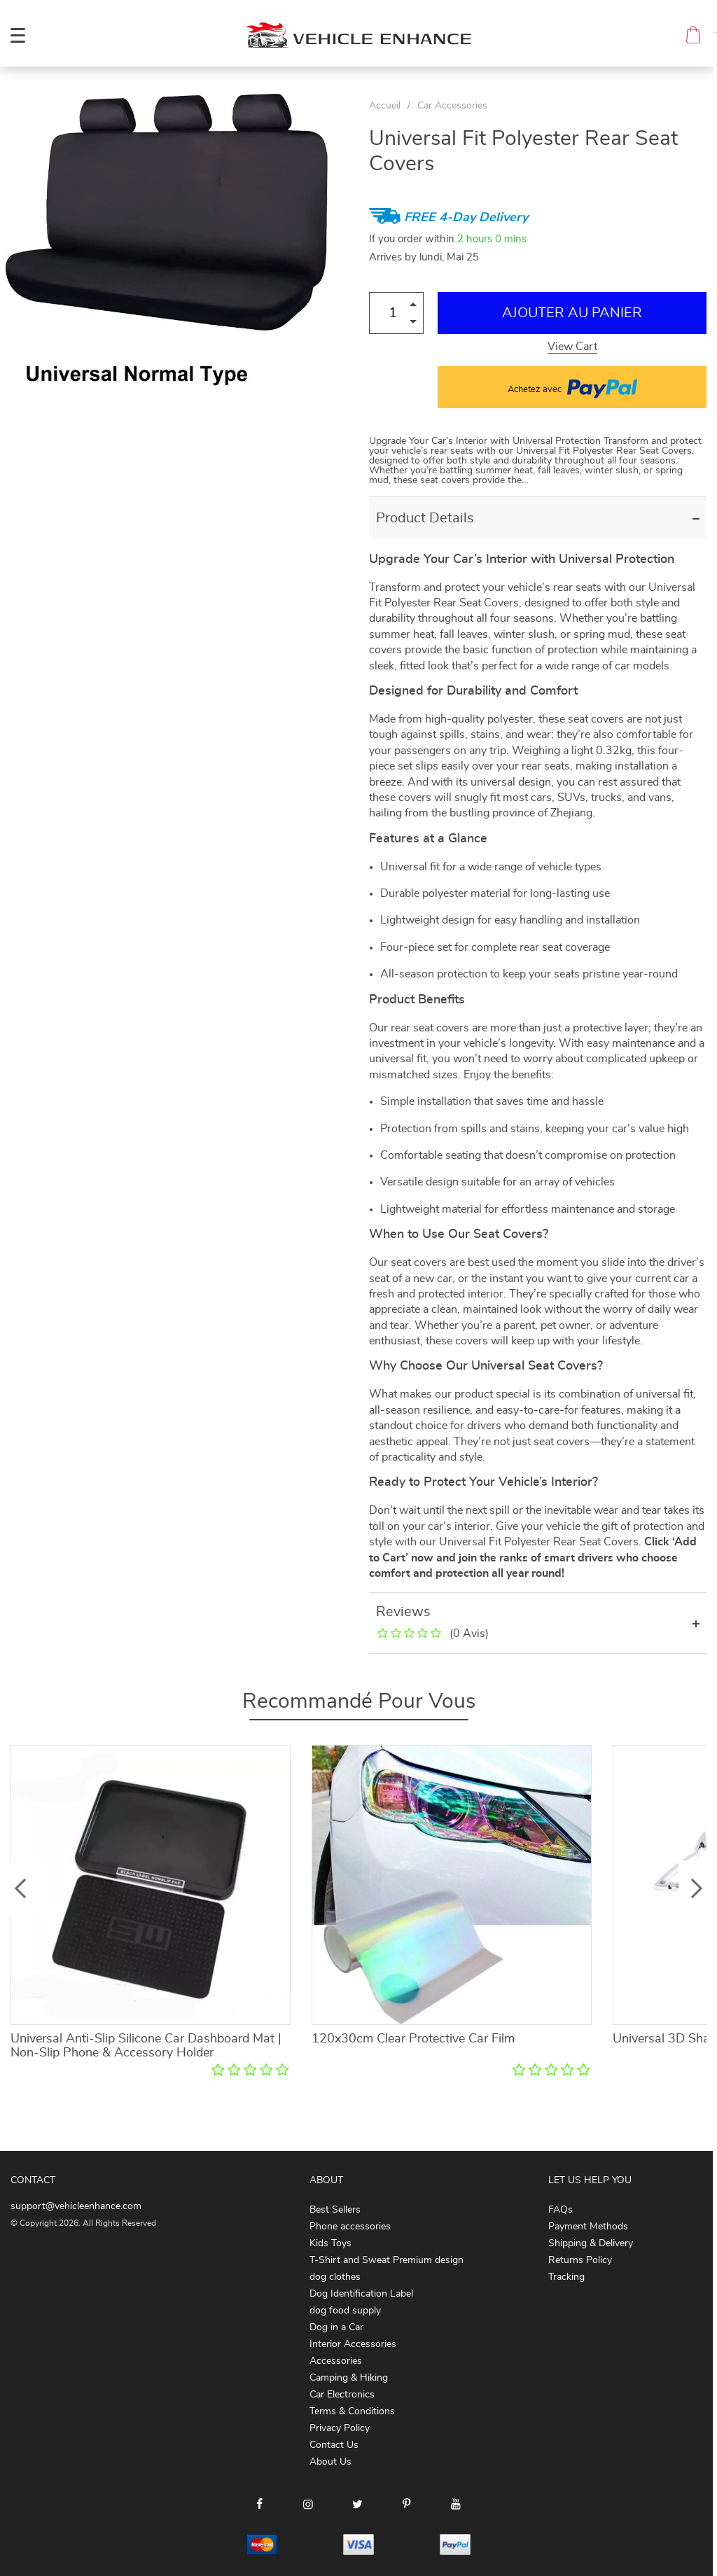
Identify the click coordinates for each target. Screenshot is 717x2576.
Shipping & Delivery (590, 2243)
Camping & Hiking (348, 2378)
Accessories (335, 2361)
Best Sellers (335, 2210)
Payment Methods (588, 2227)
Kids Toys (330, 2243)
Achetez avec (572, 387)
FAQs (560, 2210)
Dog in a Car (336, 2327)
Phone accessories (350, 2227)
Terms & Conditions (352, 2411)
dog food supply (345, 2311)
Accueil (385, 106)
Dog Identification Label (361, 2294)
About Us (330, 2462)
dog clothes (335, 2277)
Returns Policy (580, 2260)
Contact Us (333, 2445)
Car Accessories (452, 106)
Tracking (566, 2277)
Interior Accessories (352, 2344)
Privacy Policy (339, 2428)
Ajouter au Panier (572, 313)
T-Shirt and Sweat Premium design (386, 2260)
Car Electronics (342, 2395)
